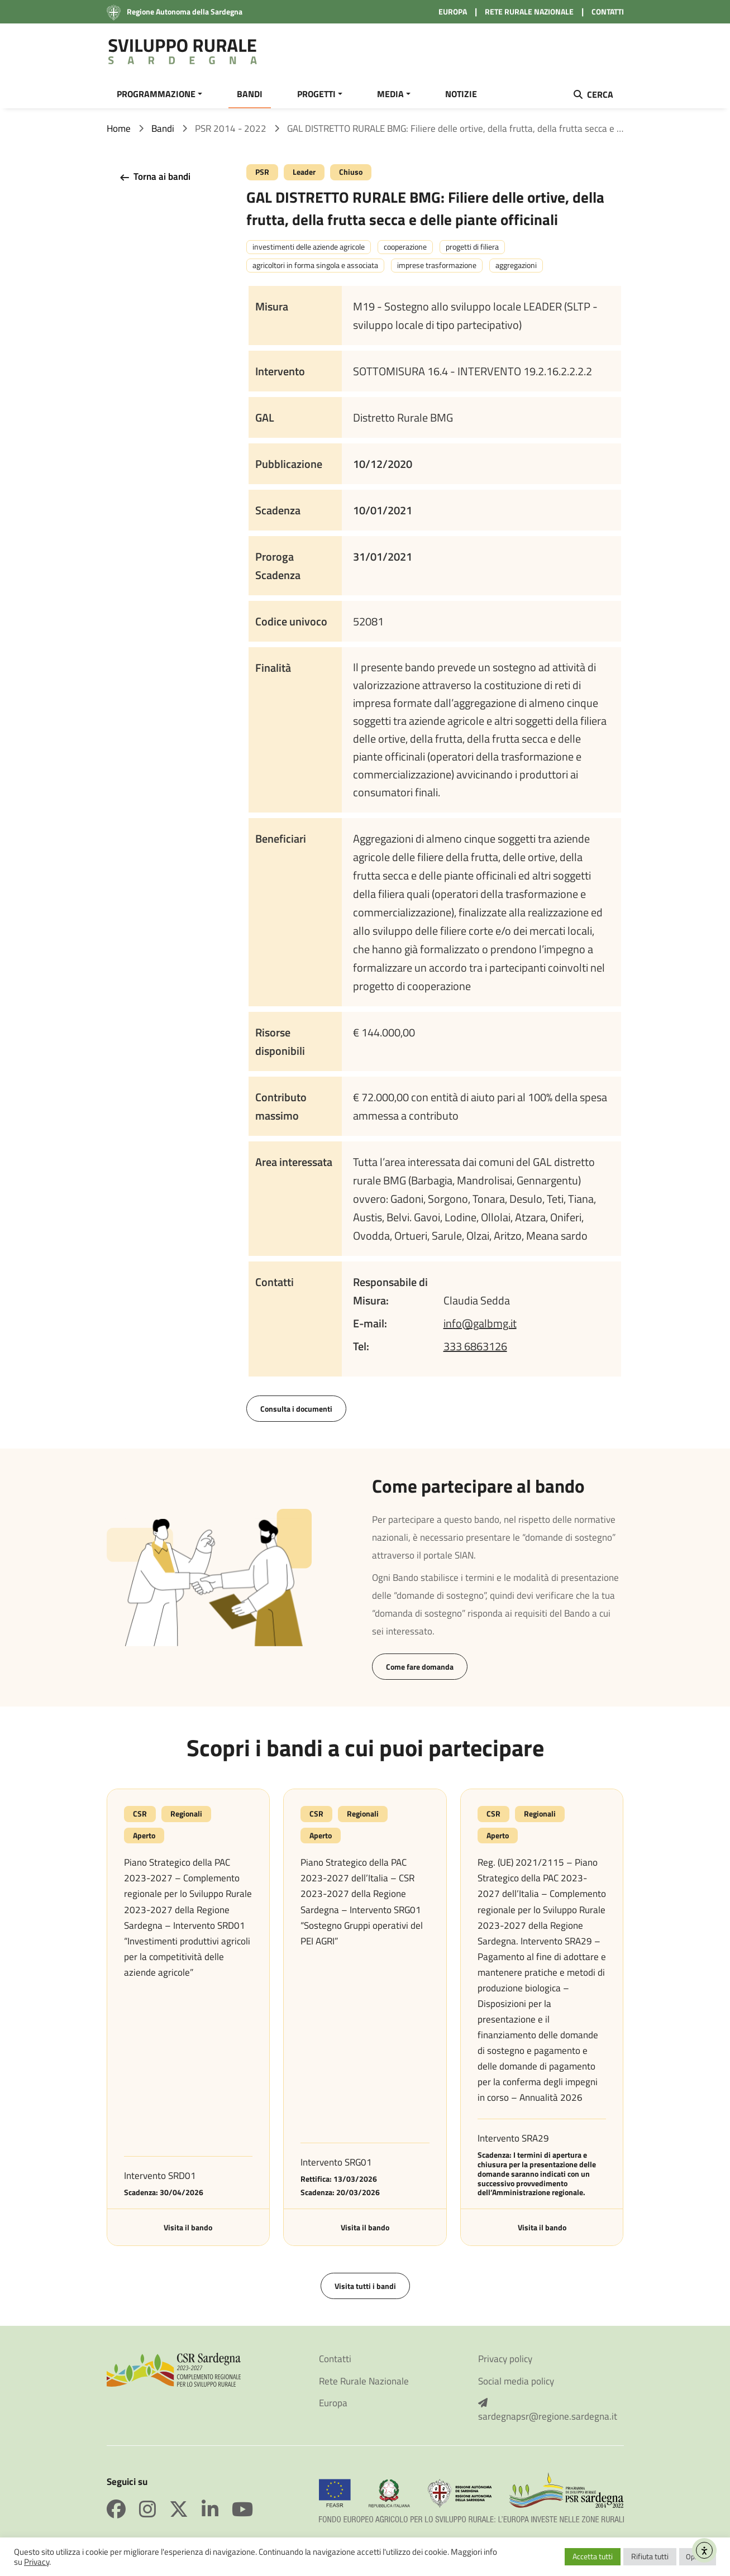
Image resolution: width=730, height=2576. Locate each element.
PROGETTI (316, 94)
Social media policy (516, 2381)
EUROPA (452, 11)
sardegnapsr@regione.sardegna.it (547, 2410)
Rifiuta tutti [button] (650, 2556)
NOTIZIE (461, 94)
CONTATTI (607, 11)
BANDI (250, 94)
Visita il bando (188, 2227)
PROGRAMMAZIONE (156, 94)
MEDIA (390, 94)
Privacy (36, 2561)
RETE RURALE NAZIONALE (529, 11)
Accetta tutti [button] (592, 2556)
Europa (333, 2403)
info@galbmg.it (480, 1323)
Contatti (335, 2359)
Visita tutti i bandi (365, 2286)
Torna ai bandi (154, 176)
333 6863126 (475, 1346)
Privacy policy (505, 2359)
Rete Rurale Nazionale (364, 2381)
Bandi (162, 128)
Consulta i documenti (296, 1408)
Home (119, 128)
